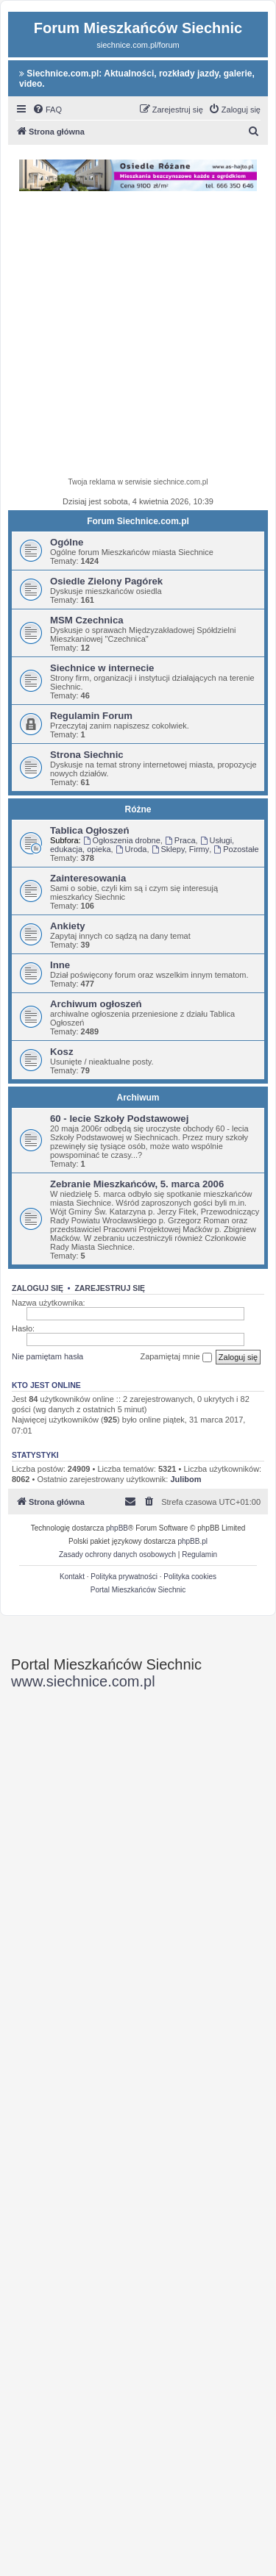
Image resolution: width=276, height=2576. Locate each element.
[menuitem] (47, 109)
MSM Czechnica (87, 620)
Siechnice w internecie (102, 667)
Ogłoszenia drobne (121, 840)
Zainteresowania (88, 878)
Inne (60, 964)
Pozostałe (235, 849)
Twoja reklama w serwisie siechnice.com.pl (138, 482)
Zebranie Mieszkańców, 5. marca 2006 (137, 1183)
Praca (180, 840)
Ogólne (66, 542)
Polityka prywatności (124, 1577)
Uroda (131, 849)
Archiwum (137, 1097)
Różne (138, 809)
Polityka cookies (189, 1577)
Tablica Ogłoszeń (89, 830)
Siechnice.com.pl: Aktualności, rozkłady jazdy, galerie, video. (137, 78)
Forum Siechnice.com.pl (138, 521)
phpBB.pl (192, 1541)
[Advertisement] (138, 336)
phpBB (117, 1528)
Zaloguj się (37, 1288)
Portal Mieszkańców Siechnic (138, 1590)
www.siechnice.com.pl (83, 1681)
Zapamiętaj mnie (175, 1357)
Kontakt (72, 1577)
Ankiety (67, 925)
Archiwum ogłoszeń (96, 1003)
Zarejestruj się (109, 1288)
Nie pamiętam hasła (47, 1356)
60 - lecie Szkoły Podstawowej (119, 1118)
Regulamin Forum (91, 715)
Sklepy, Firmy (181, 849)
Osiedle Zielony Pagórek (106, 581)
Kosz (62, 1051)
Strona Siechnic (87, 754)
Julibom (185, 1479)
